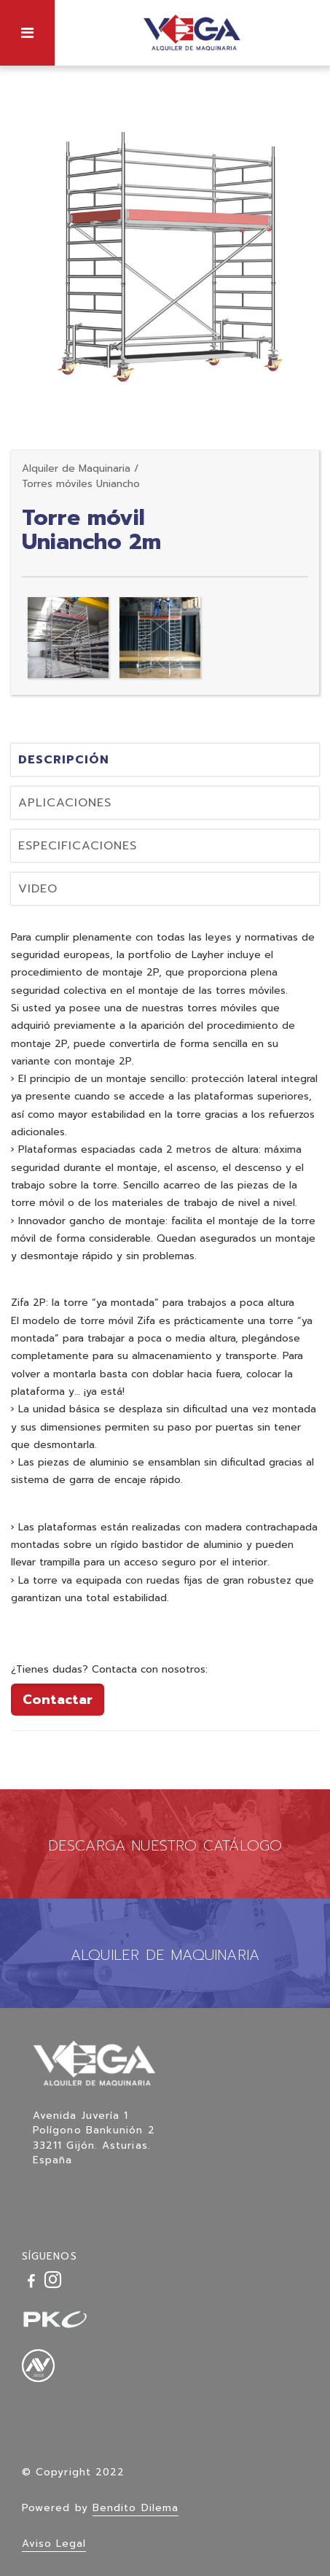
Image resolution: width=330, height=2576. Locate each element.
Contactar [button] (58, 1699)
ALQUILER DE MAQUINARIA (165, 1955)
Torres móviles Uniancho (81, 483)
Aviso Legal (54, 2543)
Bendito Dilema (135, 2507)
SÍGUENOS (49, 2256)
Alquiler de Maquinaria (76, 468)
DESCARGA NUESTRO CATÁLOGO (165, 1845)
